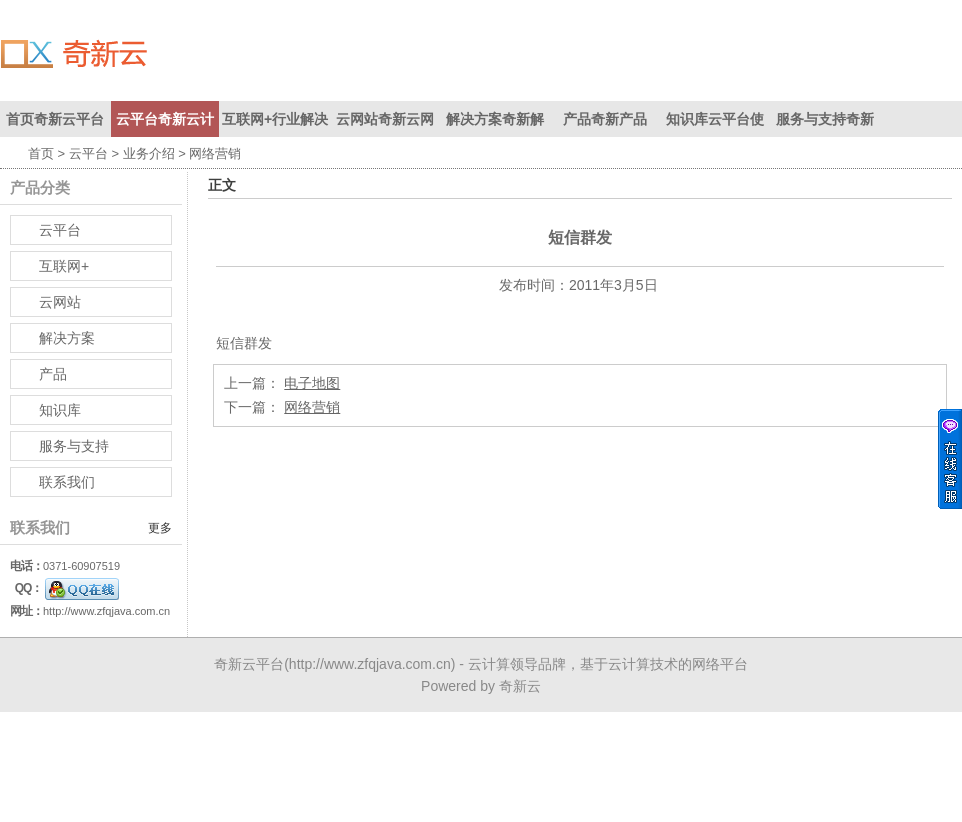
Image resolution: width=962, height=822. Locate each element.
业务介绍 (149, 153)
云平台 (88, 153)
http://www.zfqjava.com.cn (106, 611)
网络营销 (312, 407)
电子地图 (312, 383)
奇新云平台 (249, 664)
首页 (41, 153)
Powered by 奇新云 (481, 686)
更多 (160, 528)
